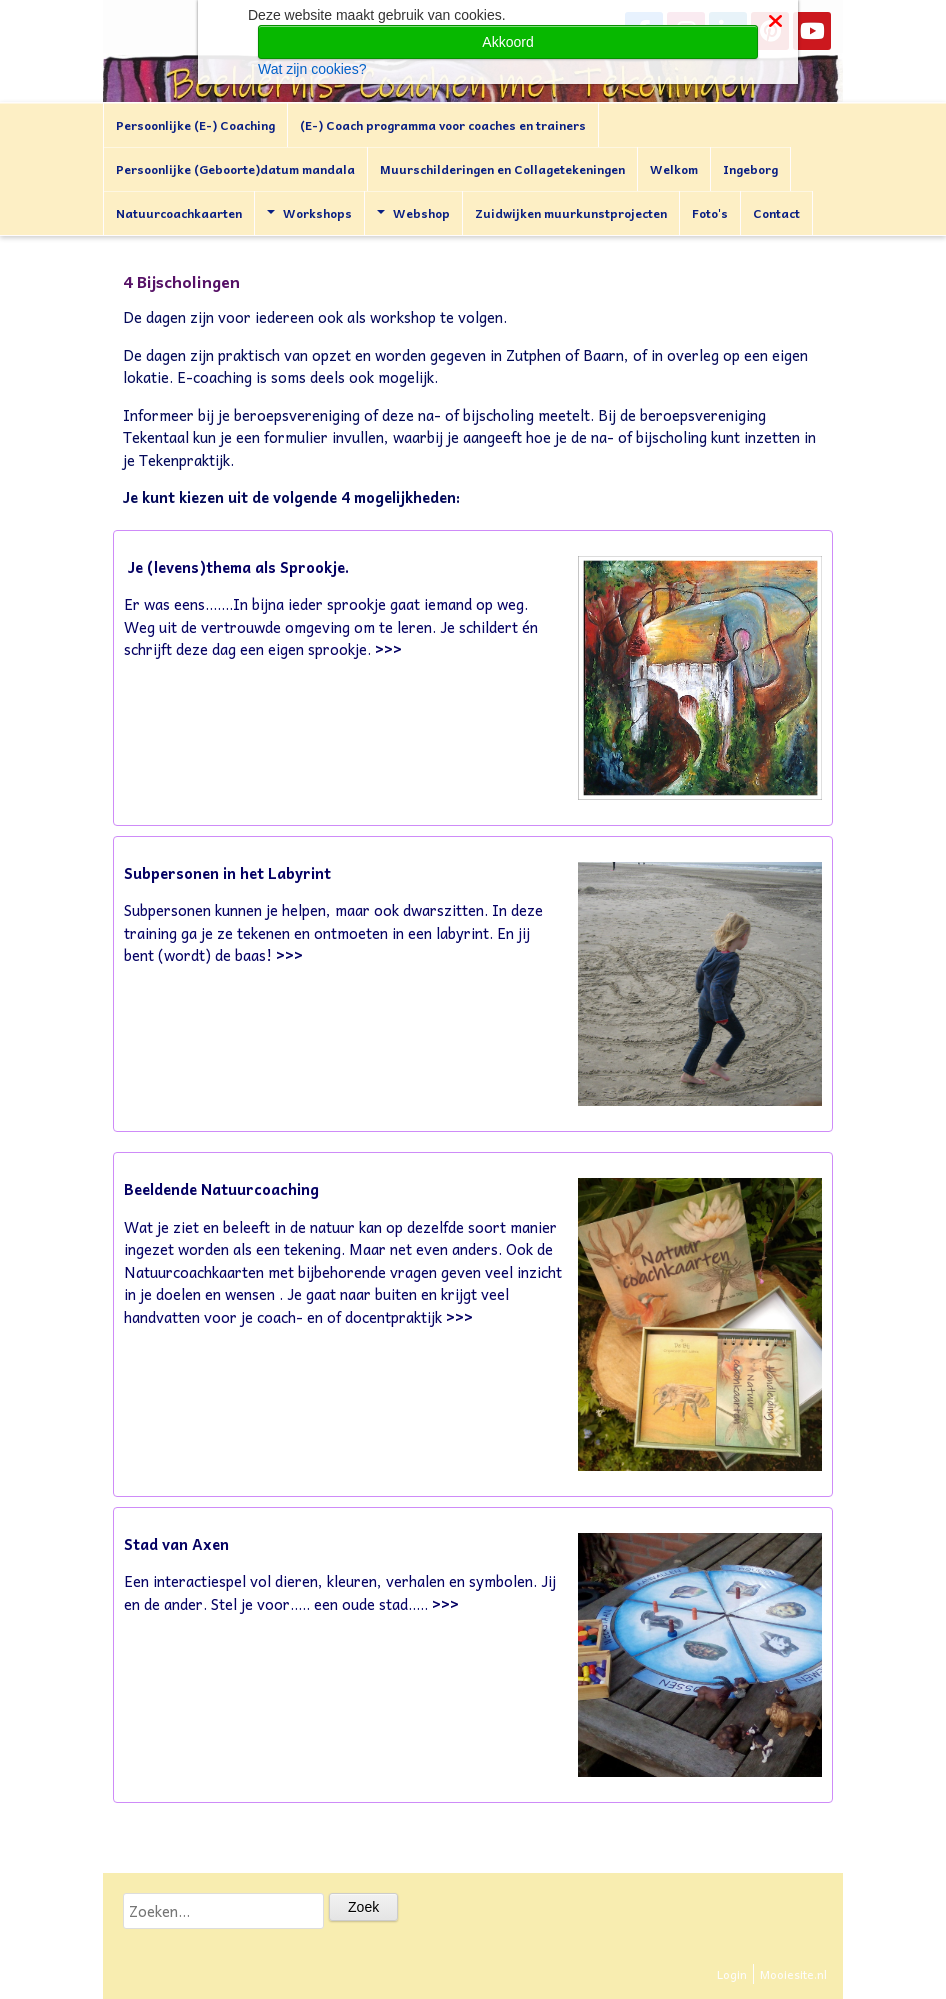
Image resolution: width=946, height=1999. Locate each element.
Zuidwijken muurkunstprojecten (571, 213)
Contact (776, 213)
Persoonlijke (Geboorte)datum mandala (235, 169)
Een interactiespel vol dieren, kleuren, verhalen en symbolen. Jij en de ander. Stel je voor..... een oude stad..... (340, 1592)
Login (732, 1974)
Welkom (674, 169)
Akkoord (507, 42)
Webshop (413, 213)
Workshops (309, 213)
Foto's (710, 213)
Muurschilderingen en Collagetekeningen (502, 169)
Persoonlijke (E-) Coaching (195, 125)
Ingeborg (750, 169)
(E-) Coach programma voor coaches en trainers (443, 125)
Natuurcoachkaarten (179, 213)
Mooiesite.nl (793, 1974)
